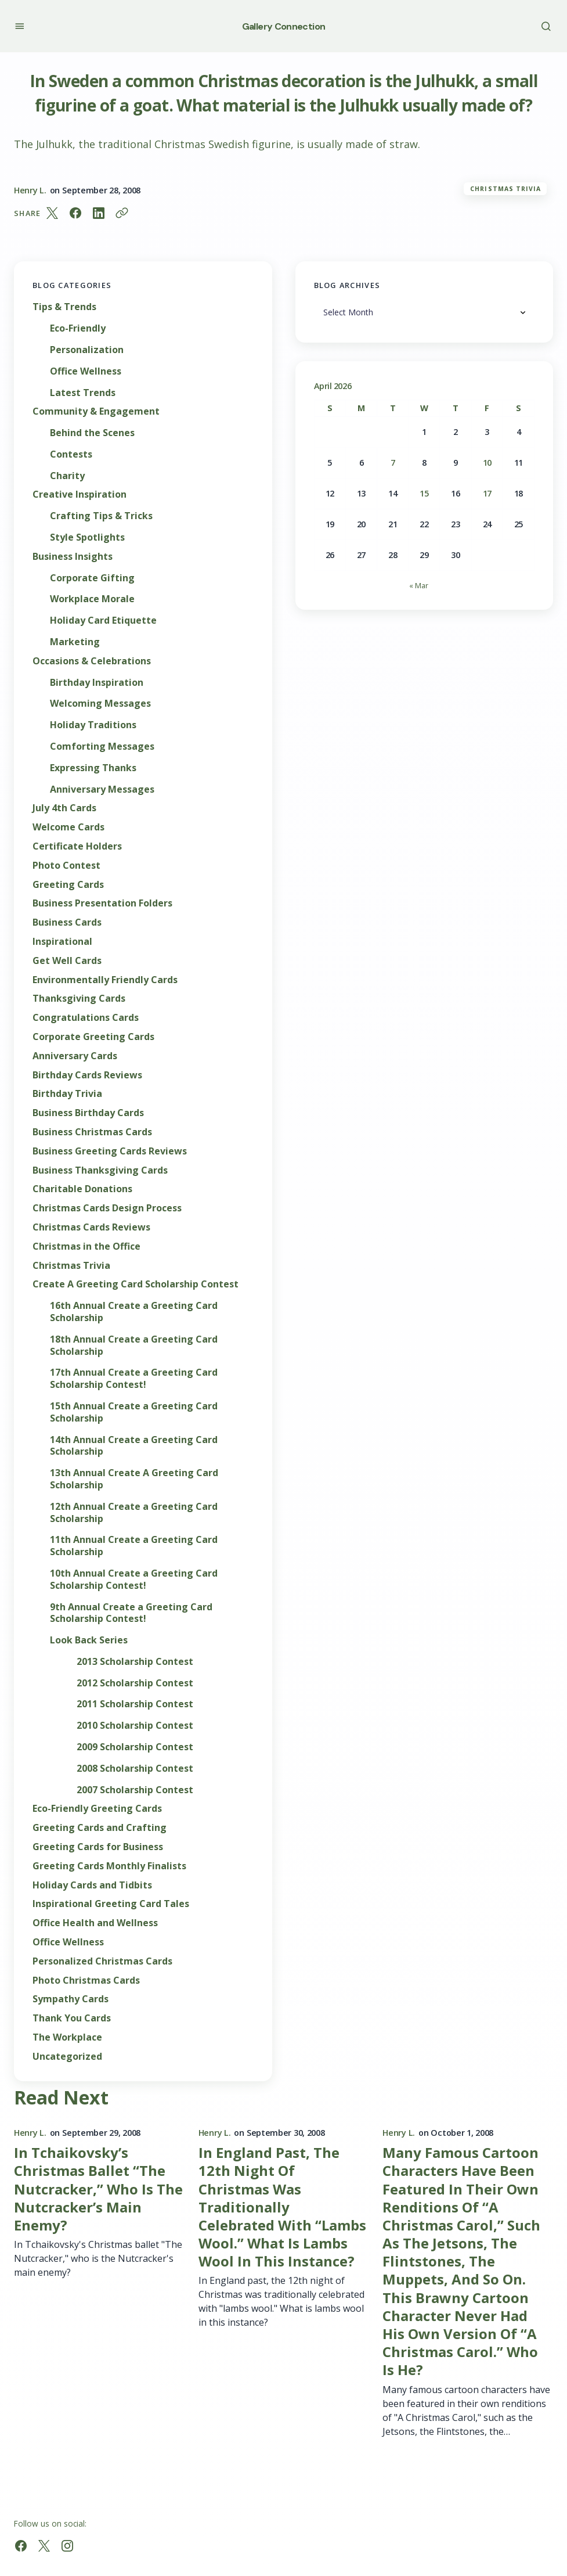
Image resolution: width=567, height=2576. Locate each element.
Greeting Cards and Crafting (99, 1828)
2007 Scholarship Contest (135, 1790)
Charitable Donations (82, 1189)
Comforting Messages (102, 746)
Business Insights (72, 557)
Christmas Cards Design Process (107, 1208)
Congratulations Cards (85, 1018)
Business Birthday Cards (88, 1113)
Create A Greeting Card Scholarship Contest (135, 1284)
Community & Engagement (96, 411)
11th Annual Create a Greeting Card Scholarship (134, 1546)
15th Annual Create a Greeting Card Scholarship (134, 1412)
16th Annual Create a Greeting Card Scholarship (134, 1312)
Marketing (75, 642)
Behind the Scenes (92, 433)
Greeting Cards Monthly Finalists (109, 1866)
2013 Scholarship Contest (135, 1662)
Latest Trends (82, 393)
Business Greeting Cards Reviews (109, 1151)
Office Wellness (85, 371)
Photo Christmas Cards (86, 1980)
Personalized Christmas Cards (102, 1961)
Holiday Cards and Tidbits (92, 1885)
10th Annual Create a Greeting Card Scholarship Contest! (134, 1579)
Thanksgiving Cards (78, 998)
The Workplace (67, 2037)
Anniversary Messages (102, 789)
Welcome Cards (68, 827)
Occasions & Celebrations (91, 661)
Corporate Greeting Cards (93, 1037)
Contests (71, 454)
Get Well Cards (67, 961)
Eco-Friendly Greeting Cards (97, 1809)
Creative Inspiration (79, 494)
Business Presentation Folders (102, 903)
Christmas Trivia (505, 189)
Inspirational (62, 942)
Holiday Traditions (93, 725)
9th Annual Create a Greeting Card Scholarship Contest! (131, 1613)
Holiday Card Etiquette (103, 620)
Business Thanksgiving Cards (100, 1170)
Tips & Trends (64, 307)
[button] (19, 25)
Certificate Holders (77, 846)
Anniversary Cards (74, 1056)
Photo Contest (66, 865)
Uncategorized (67, 2056)
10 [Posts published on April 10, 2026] (487, 462)
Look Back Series (89, 1640)
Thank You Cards (71, 2018)
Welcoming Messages (100, 703)
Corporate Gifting (92, 578)
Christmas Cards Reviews (91, 1227)
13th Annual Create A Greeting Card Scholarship (134, 1479)
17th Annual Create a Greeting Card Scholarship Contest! (134, 1378)
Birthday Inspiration (96, 683)
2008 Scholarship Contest (135, 1768)
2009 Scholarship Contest (135, 1747)
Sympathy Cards (70, 1999)
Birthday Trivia (67, 1094)
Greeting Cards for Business (97, 1847)
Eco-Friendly (78, 328)
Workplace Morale (92, 599)
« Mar (418, 585)
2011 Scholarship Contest (135, 1704)
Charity (67, 476)
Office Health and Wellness (95, 1923)
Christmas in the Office (86, 1246)
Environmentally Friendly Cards (105, 980)
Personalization (87, 350)
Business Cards (67, 922)
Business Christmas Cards (92, 1132)
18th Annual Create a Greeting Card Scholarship (134, 1345)
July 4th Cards (64, 808)
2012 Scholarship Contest (135, 1683)
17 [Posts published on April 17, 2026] (487, 493)
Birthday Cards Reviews (87, 1075)
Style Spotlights (87, 537)
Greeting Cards (68, 885)
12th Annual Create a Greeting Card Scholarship (134, 1513)
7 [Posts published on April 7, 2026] (393, 462)
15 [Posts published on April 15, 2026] (424, 493)
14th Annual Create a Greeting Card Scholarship (134, 1446)
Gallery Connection (283, 26)
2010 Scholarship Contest (135, 1725)
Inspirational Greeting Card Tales (110, 1904)
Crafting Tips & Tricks (101, 516)
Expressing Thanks (93, 768)
